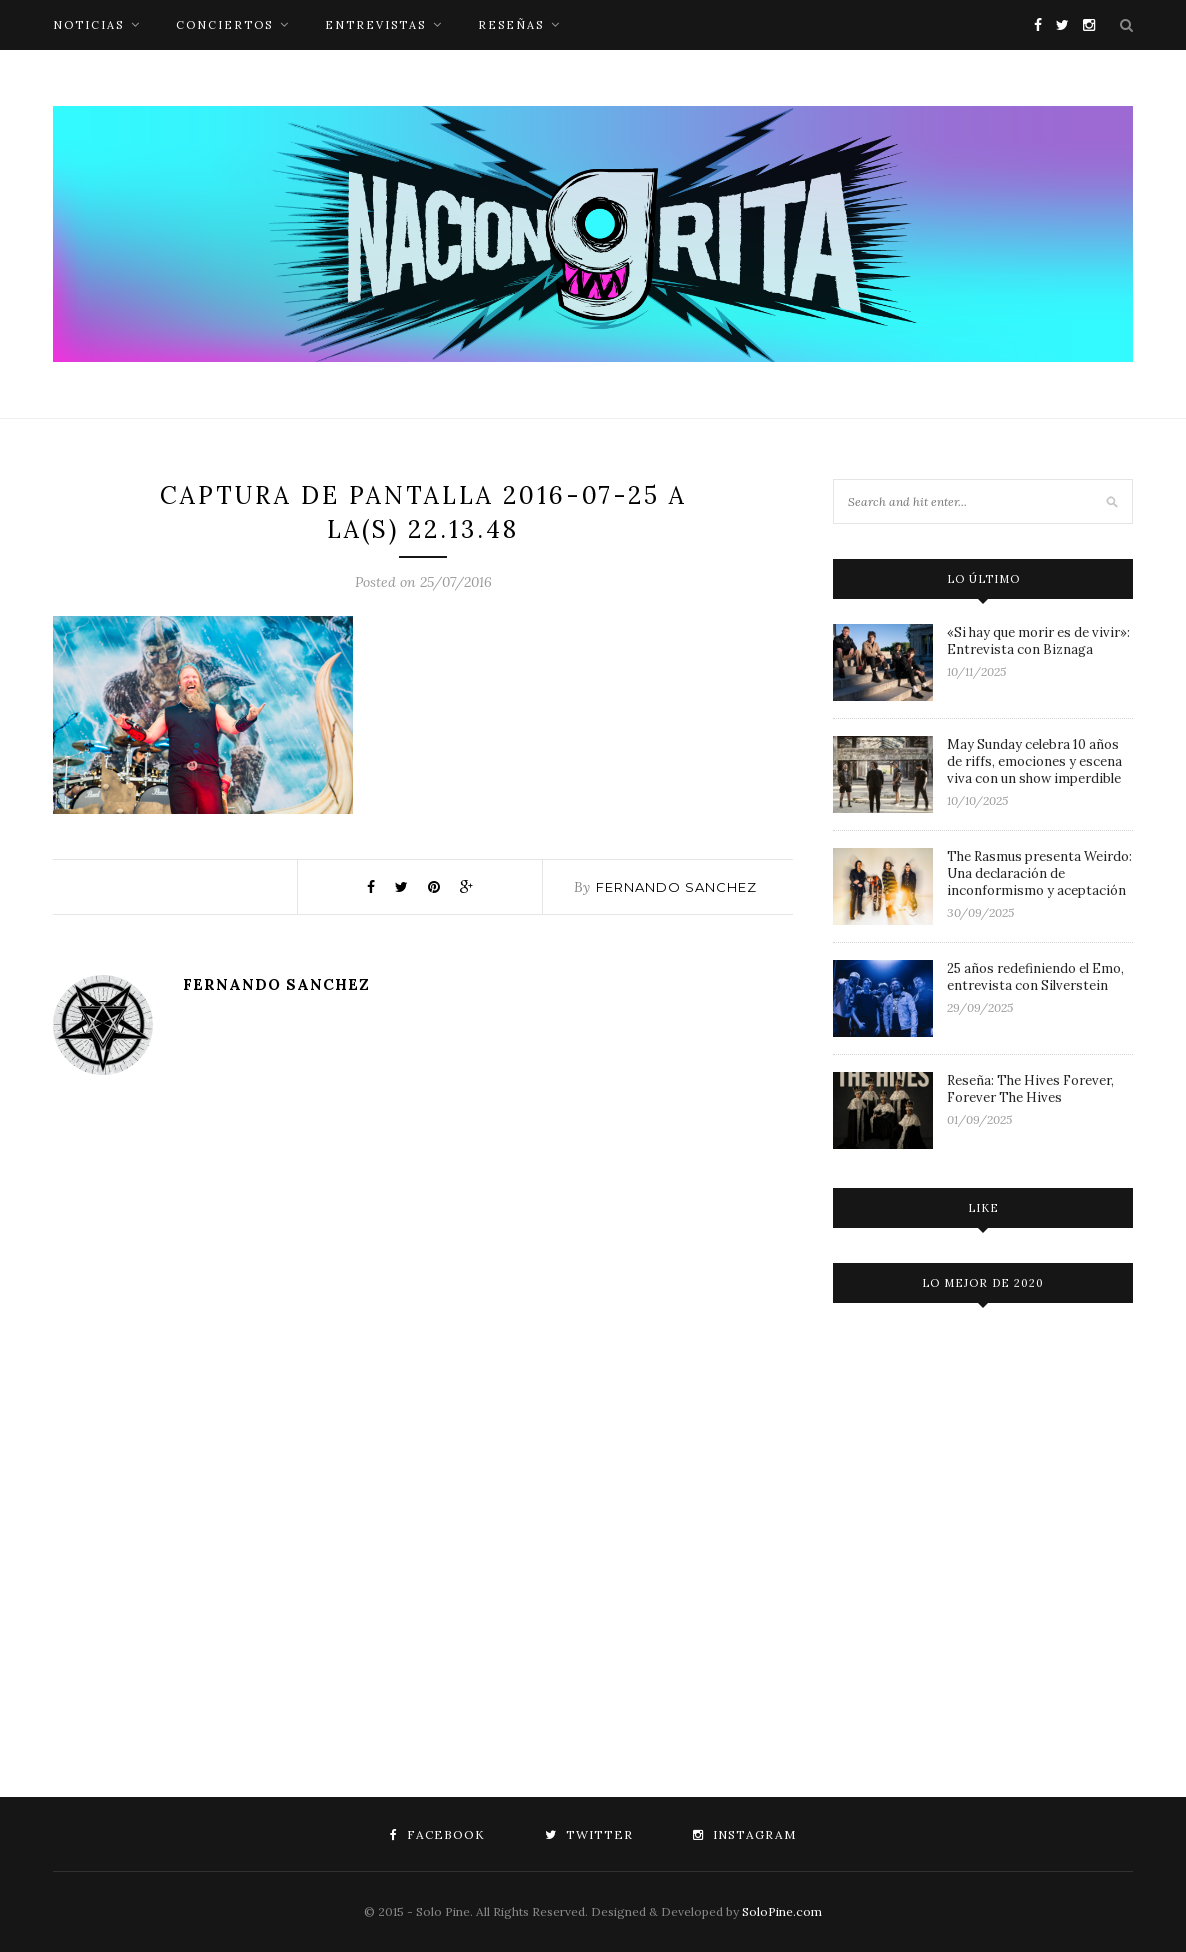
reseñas (511, 25)
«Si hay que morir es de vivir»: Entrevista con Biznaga (1038, 641)
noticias (88, 25)
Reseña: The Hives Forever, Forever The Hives (1030, 1089)
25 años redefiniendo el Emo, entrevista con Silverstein (1035, 977)
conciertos (224, 25)
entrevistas (375, 25)
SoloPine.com (782, 1911)
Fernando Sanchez (676, 887)
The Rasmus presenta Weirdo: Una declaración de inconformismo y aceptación (1039, 873)
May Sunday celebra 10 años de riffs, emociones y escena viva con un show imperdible (1034, 761)
